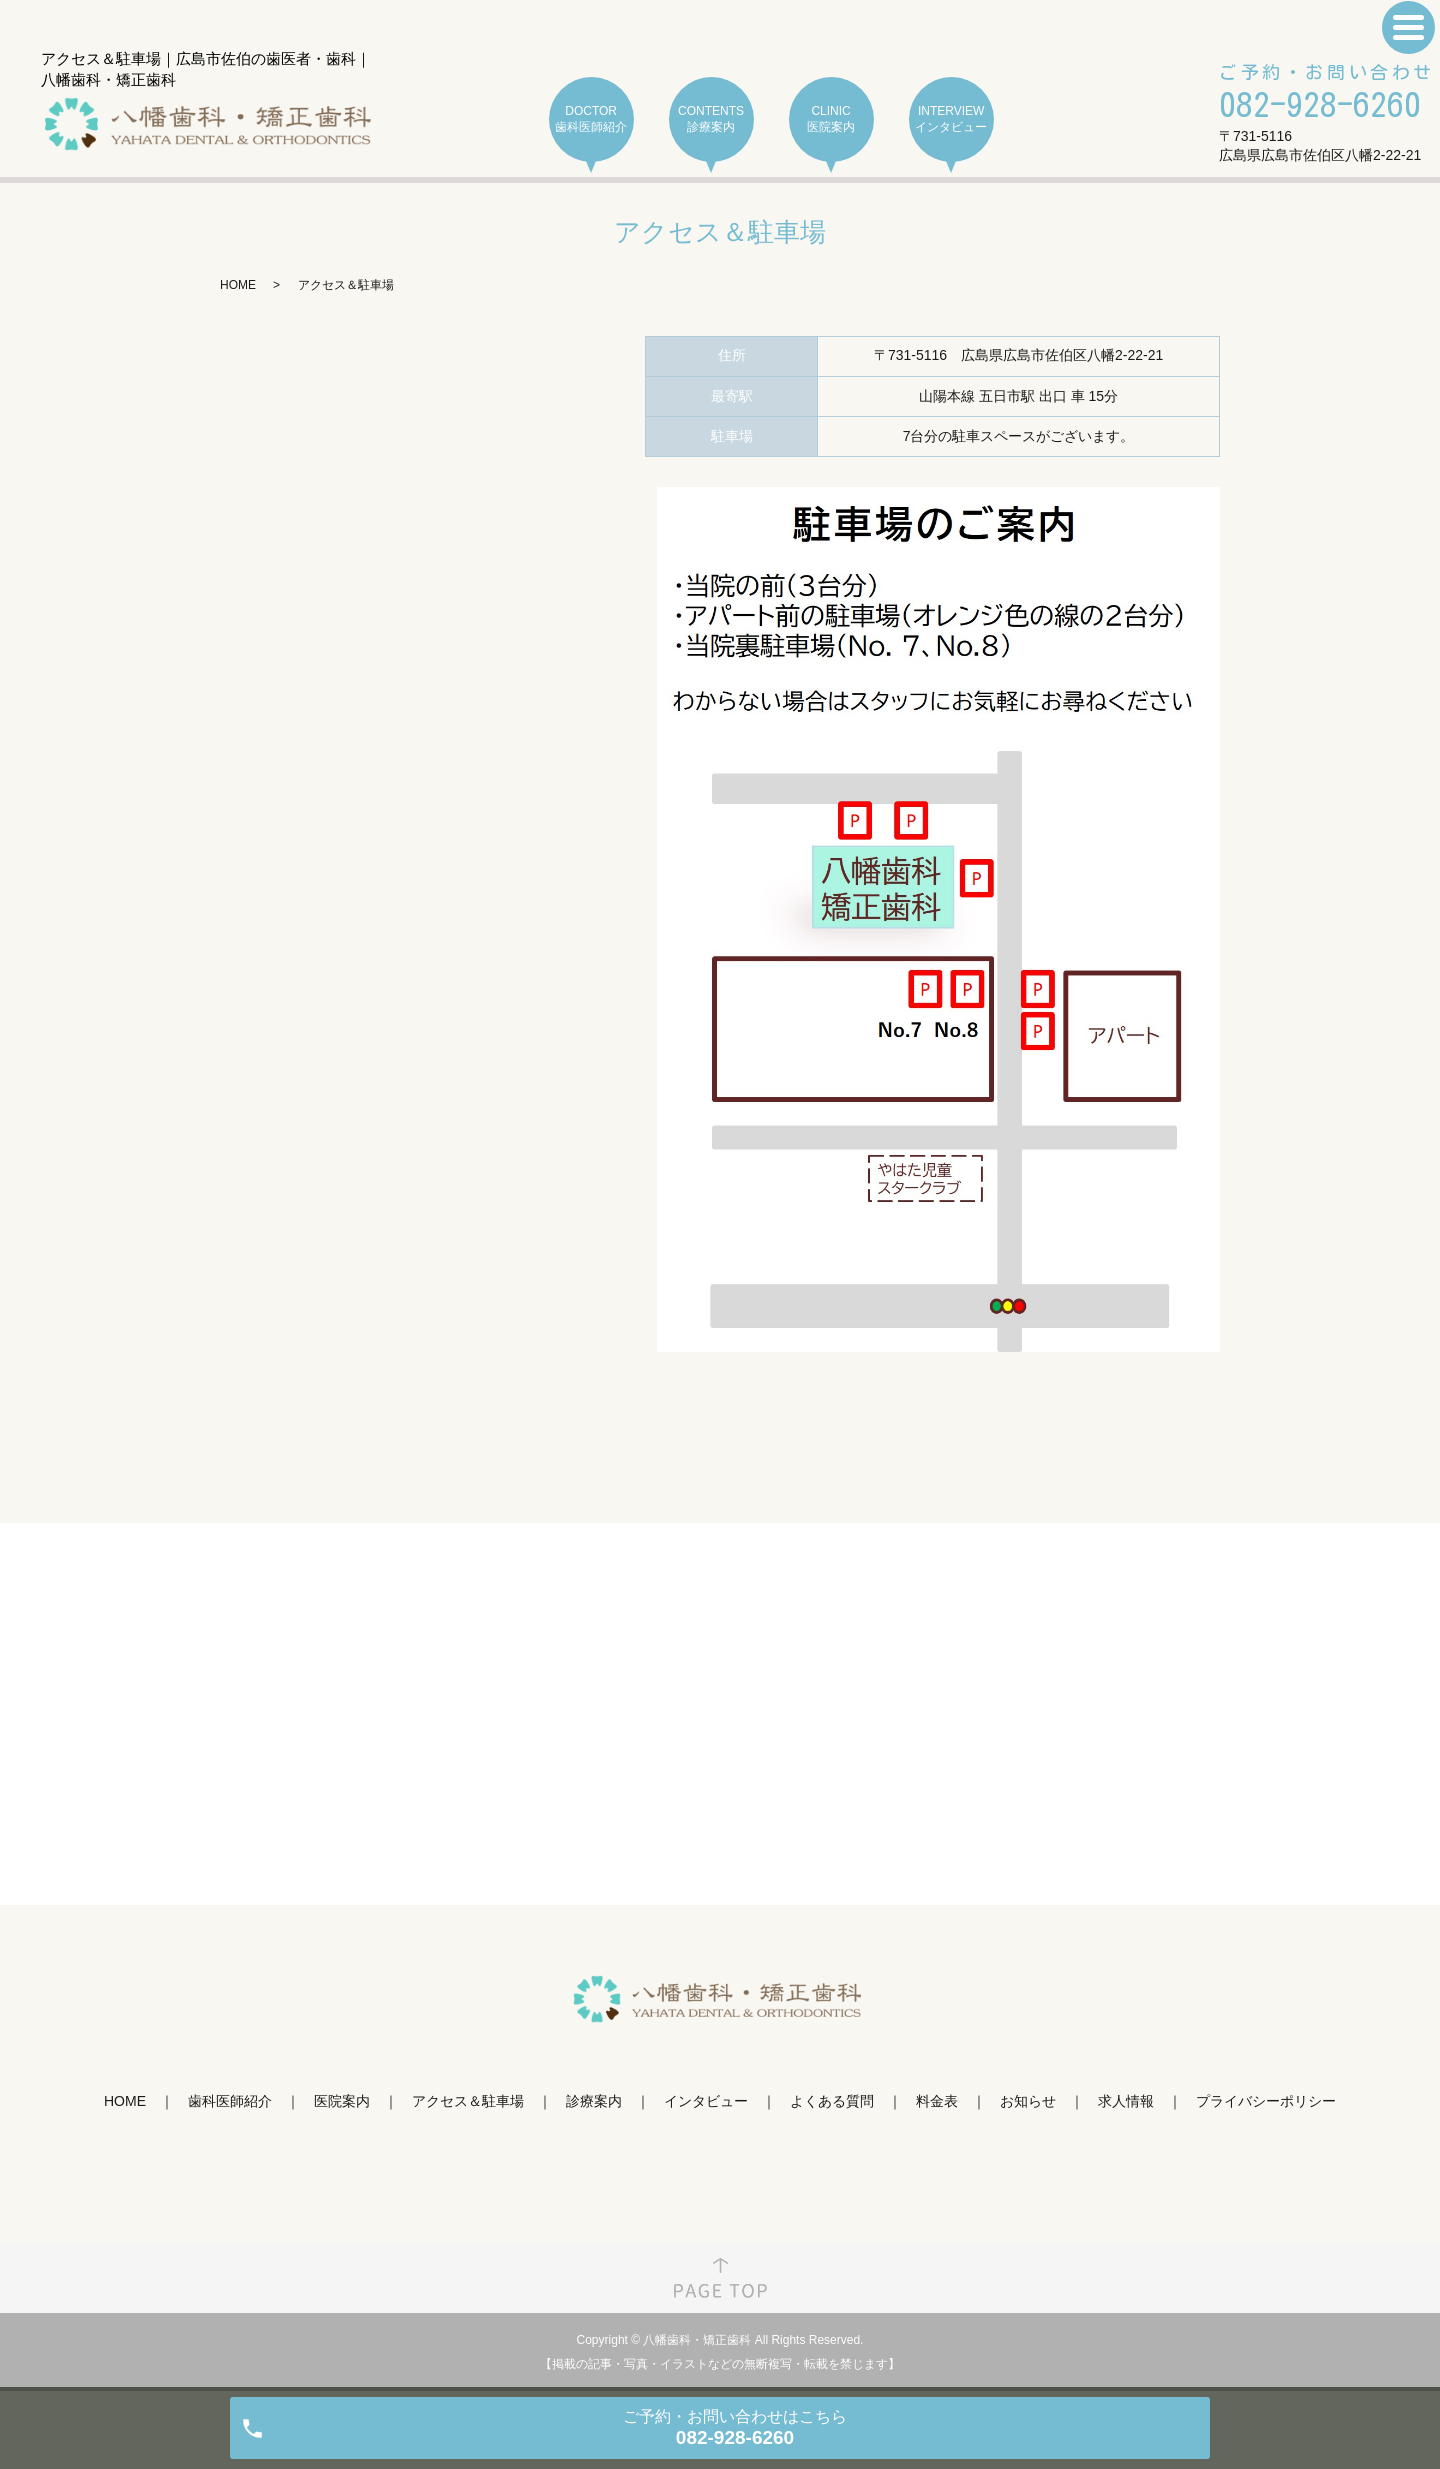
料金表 (937, 2101)
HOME (238, 285)
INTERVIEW (951, 119)
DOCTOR (591, 119)
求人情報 (1126, 2101)
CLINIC (831, 119)
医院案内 (342, 2101)
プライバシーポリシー (1266, 2101)
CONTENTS (711, 119)
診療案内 (594, 2101)
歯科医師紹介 (230, 2101)
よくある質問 (832, 2101)
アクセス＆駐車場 (468, 2101)
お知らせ (1028, 2101)
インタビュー (706, 2101)
